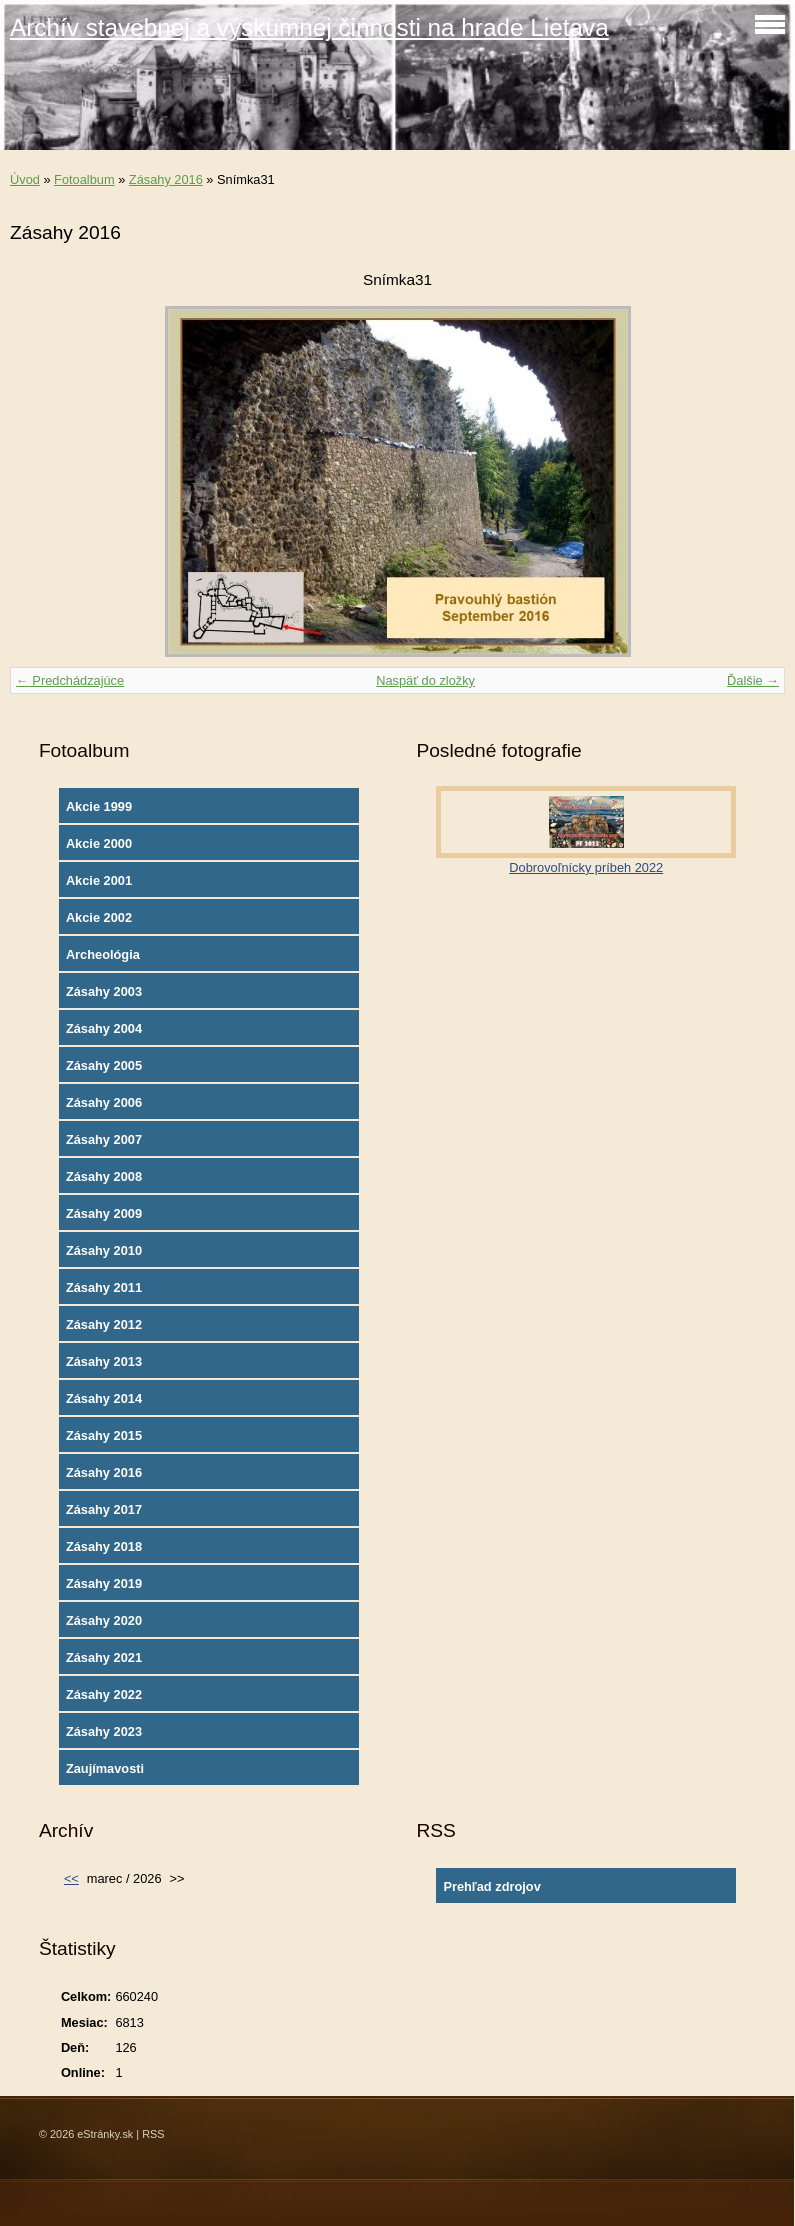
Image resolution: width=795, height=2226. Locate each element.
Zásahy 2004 (104, 1028)
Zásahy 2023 (104, 1731)
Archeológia (103, 954)
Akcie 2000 (99, 843)
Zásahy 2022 (104, 1694)
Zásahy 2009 (104, 1213)
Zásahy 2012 (104, 1324)
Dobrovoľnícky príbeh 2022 (586, 867)
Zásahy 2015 (104, 1435)
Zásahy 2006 (104, 1102)
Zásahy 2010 (104, 1250)
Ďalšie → (753, 680)
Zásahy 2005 (104, 1065)
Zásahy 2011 (104, 1287)
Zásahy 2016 (166, 179)
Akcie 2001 (99, 880)
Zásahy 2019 (104, 1583)
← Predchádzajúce (70, 680)
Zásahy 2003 (104, 991)
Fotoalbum (84, 179)
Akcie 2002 (99, 917)
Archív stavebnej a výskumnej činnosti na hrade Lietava (309, 27)
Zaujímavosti (105, 1768)
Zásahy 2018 (104, 1546)
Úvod (25, 179)
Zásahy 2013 (104, 1361)
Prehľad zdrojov (491, 1886)
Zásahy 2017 (104, 1509)
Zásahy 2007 (104, 1139)
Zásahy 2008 (104, 1176)
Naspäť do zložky (425, 680)
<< (71, 1878)
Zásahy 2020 (104, 1620)
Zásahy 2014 (104, 1398)
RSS (153, 2134)
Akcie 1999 (99, 806)
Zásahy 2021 (104, 1657)
